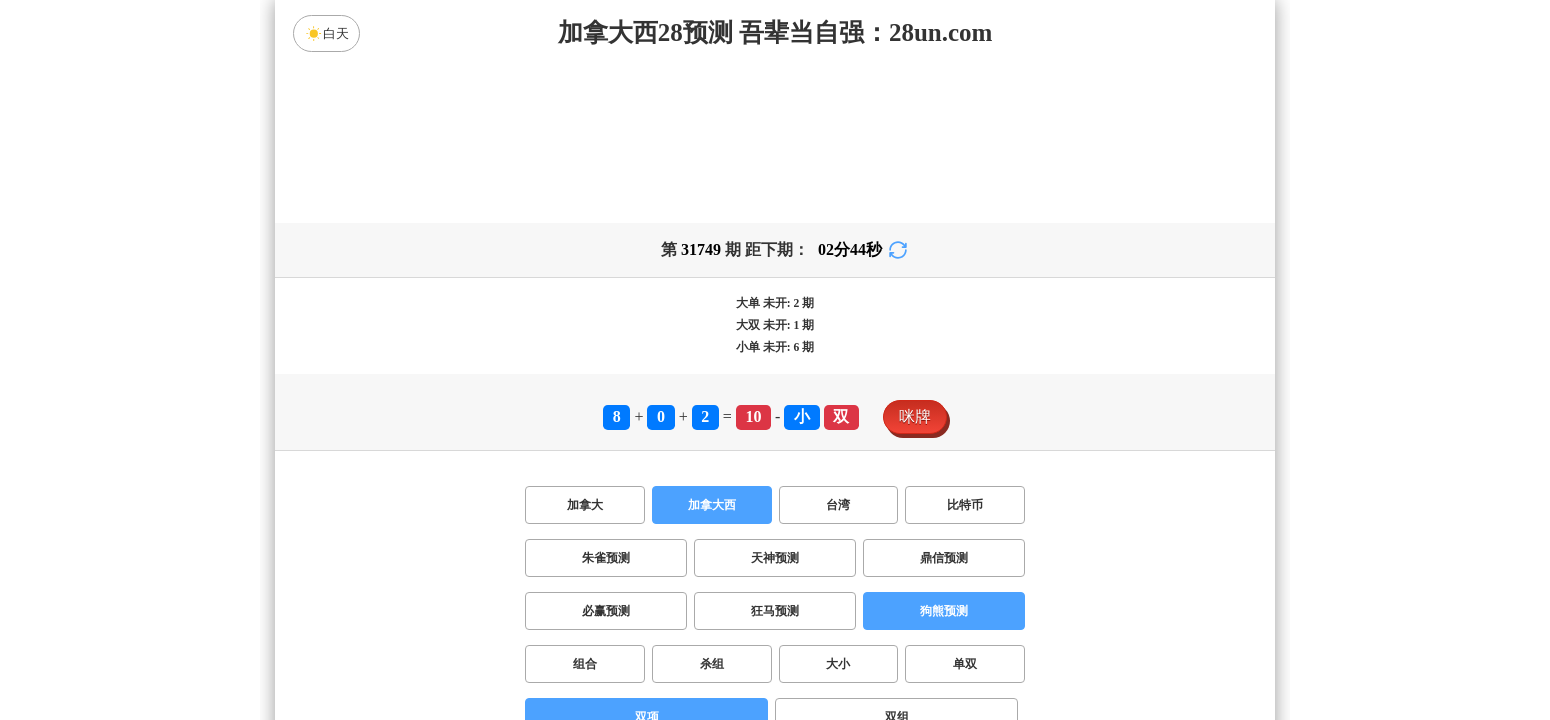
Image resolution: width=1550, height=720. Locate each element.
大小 (838, 664)
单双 (965, 664)
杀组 (712, 664)
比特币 (965, 505)
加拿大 (585, 505)
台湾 (838, 505)
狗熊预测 (944, 611)
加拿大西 (712, 505)
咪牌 (915, 416)
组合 (585, 664)
